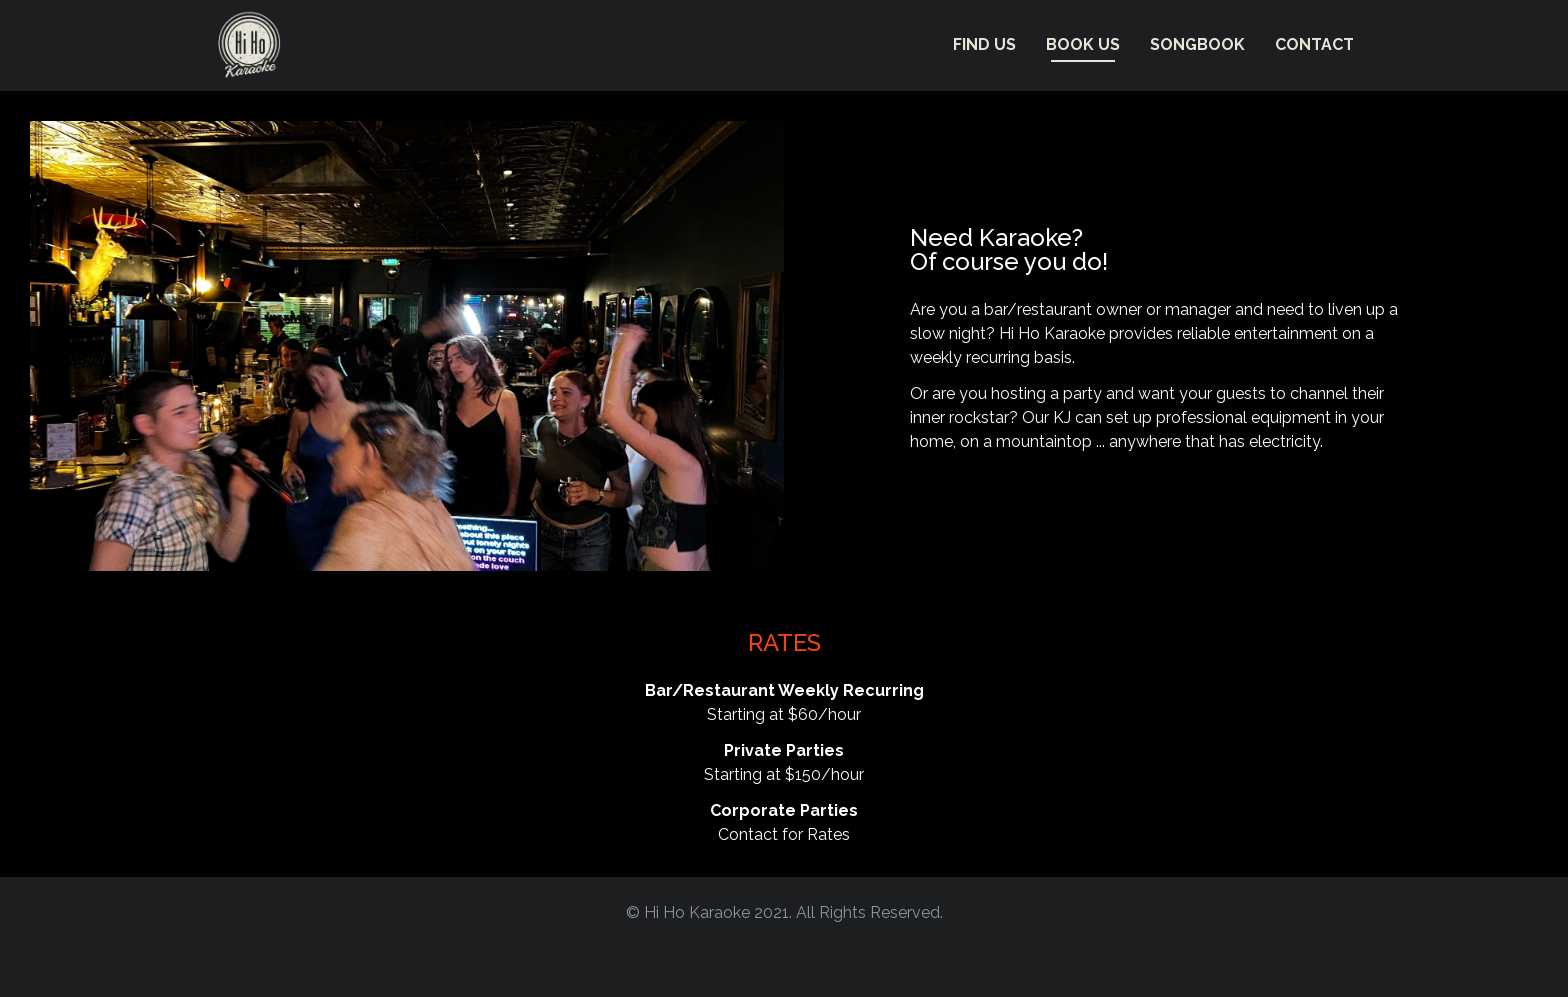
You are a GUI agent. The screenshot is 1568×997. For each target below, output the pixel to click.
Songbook (1197, 44)
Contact (1314, 44)
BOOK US (1083, 44)
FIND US (984, 44)
